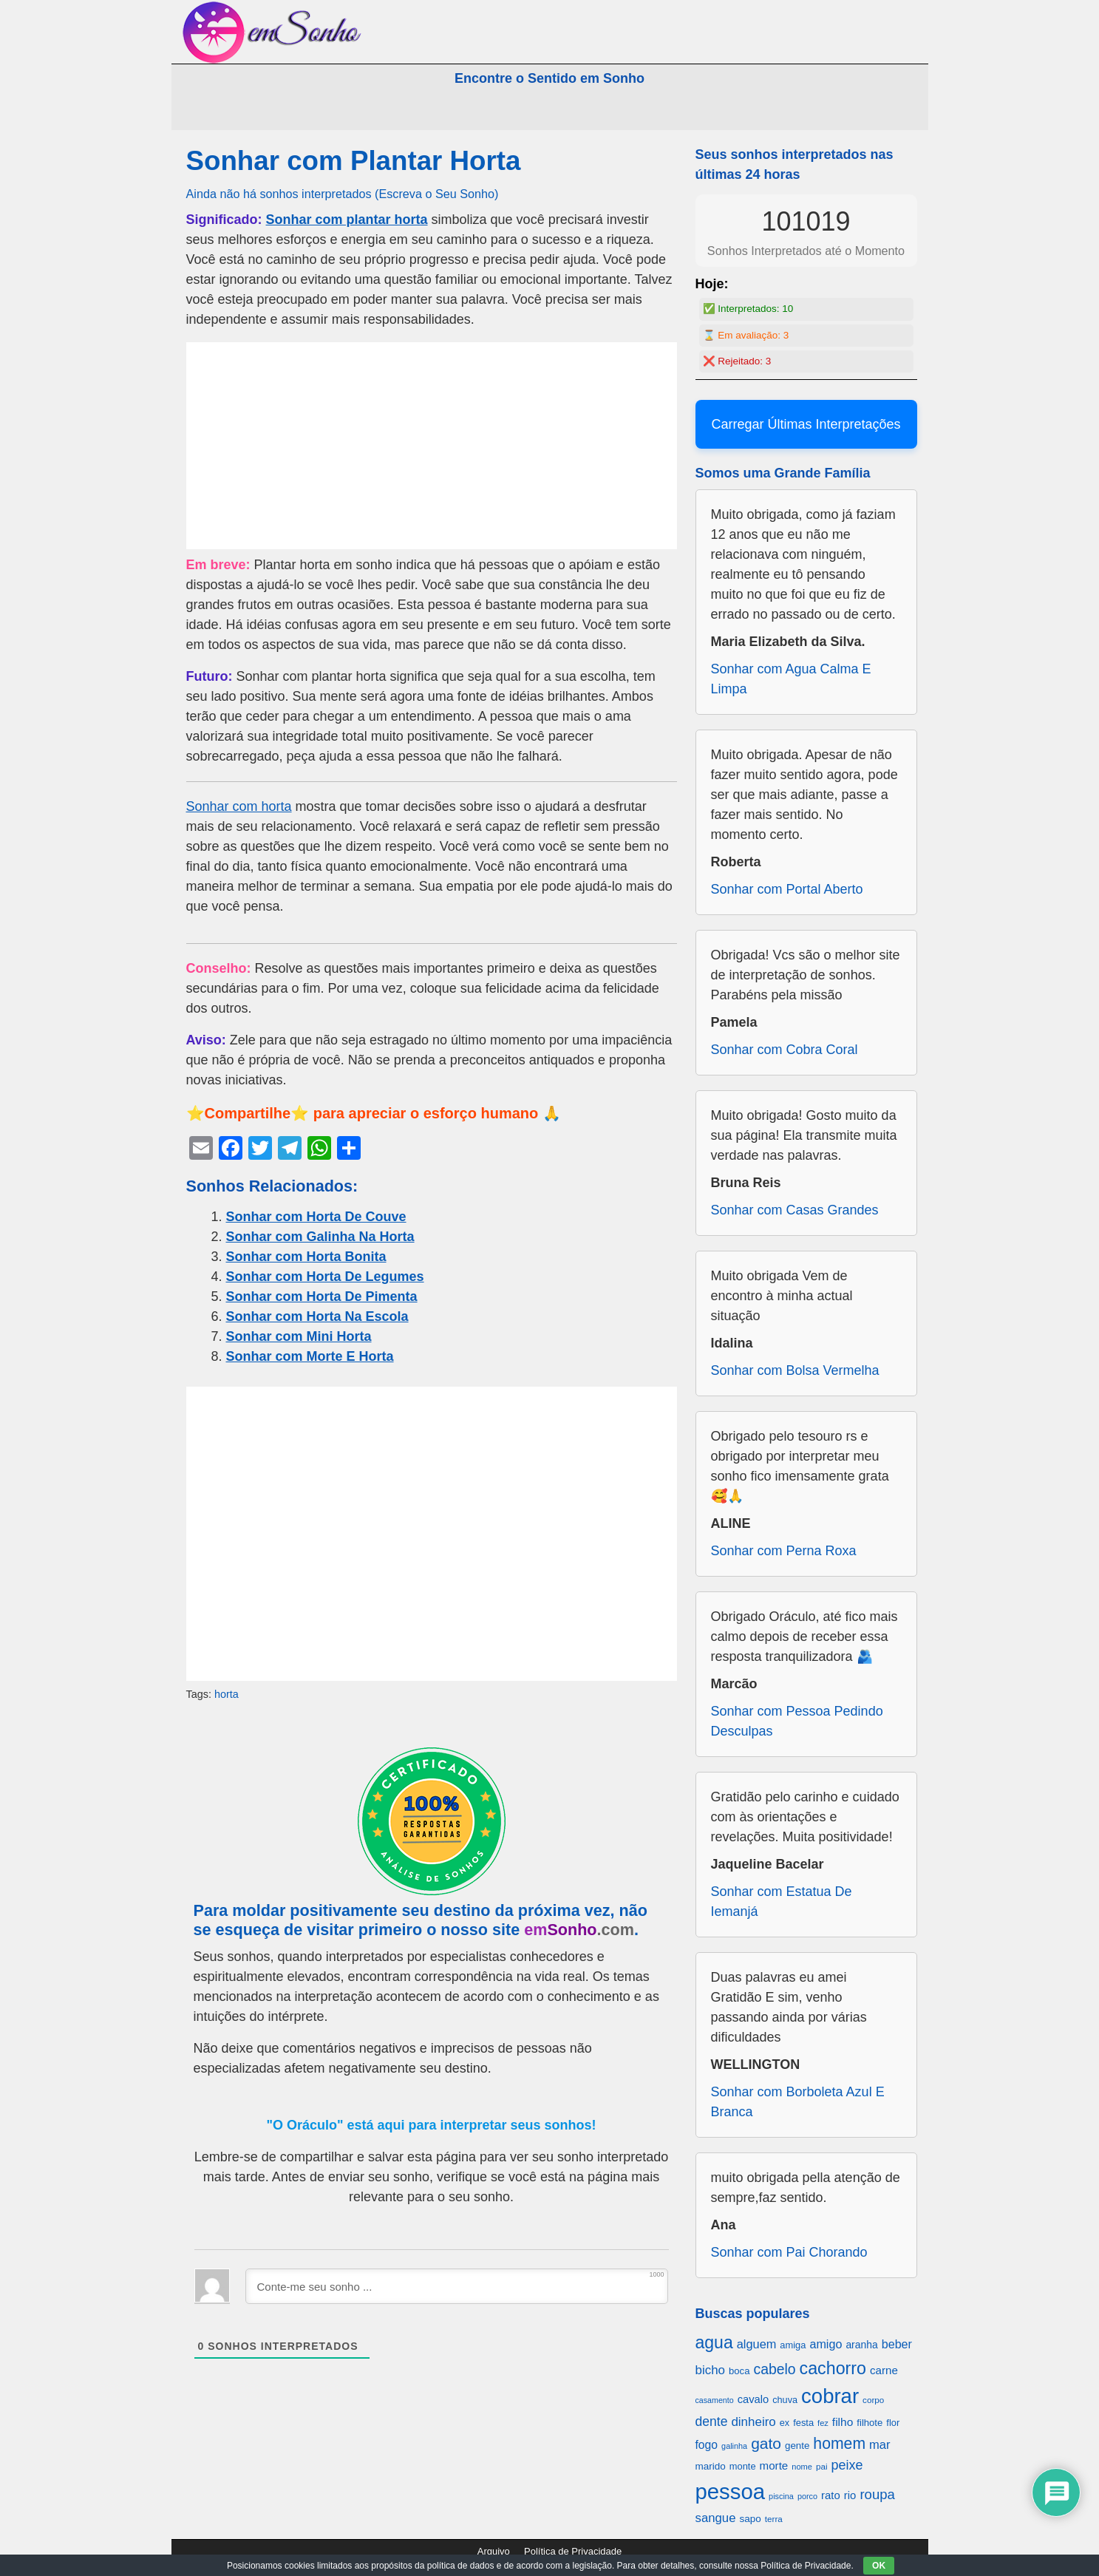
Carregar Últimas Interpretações (805, 424)
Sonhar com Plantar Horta (353, 161)
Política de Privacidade (573, 2551)
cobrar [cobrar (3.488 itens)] (830, 2396)
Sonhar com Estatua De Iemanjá (781, 1901)
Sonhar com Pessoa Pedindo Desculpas (797, 1721)
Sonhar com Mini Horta (299, 1336)
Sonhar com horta (239, 806)
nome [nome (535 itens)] (802, 2466)
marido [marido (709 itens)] (710, 2466)
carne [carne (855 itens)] (884, 2370)
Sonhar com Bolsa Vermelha (795, 1370)
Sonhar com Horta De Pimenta (322, 1296)
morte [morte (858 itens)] (774, 2465)
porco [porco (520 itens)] (807, 2496)
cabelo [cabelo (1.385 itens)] (774, 2369)
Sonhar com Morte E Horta (310, 1356)
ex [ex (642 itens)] (784, 2423)
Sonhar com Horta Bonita (306, 1256)
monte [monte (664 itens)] (742, 2466)
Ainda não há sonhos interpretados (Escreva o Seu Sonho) (342, 193)
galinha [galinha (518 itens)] (734, 2445)
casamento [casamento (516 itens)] (714, 2400)
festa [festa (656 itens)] (803, 2422)
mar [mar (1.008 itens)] (880, 2445)
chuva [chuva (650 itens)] (784, 2400)
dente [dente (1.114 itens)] (711, 2421)
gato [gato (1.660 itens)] (766, 2443)
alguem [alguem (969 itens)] (757, 2344)
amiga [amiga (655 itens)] (793, 2345)
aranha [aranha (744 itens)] (861, 2345)
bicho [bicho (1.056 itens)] (710, 2370)
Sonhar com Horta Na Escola (317, 1316)
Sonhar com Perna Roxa (784, 1550)
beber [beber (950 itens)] (897, 2344)
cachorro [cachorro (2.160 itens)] (833, 2368)
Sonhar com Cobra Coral (784, 1049)
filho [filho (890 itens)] (842, 2422)
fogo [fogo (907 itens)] (706, 2445)
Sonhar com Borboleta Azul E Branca (798, 2101)
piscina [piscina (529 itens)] (781, 2496)
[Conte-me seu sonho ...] (456, 2286)
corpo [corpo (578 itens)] (873, 2400)
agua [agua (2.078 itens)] (714, 2342)
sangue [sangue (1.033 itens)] (715, 2518)
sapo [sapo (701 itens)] (750, 2518)
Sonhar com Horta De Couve (316, 1216)
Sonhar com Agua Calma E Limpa (791, 679)
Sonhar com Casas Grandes (795, 1210)
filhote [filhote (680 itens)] (869, 2422)
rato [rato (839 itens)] (830, 2495)
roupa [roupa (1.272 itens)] (877, 2494)
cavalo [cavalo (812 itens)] (753, 2399)
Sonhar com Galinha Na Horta (320, 1236)
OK (878, 2565)
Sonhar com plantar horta (347, 219)
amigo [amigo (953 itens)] (825, 2344)
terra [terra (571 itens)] (774, 2519)
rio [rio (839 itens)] (850, 2495)
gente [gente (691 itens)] (797, 2445)
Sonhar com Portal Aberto (787, 889)
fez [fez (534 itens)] (822, 2423)
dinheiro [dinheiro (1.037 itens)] (753, 2422)
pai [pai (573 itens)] (822, 2466)
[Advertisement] (431, 445)
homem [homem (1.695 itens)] (839, 2443)
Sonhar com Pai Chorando (789, 2252)
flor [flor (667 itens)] (892, 2422)
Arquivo (493, 2551)
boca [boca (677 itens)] (739, 2370)
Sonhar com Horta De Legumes (325, 1276)
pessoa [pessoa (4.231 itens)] (730, 2491)
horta (226, 1694)
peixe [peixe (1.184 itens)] (847, 2465)
